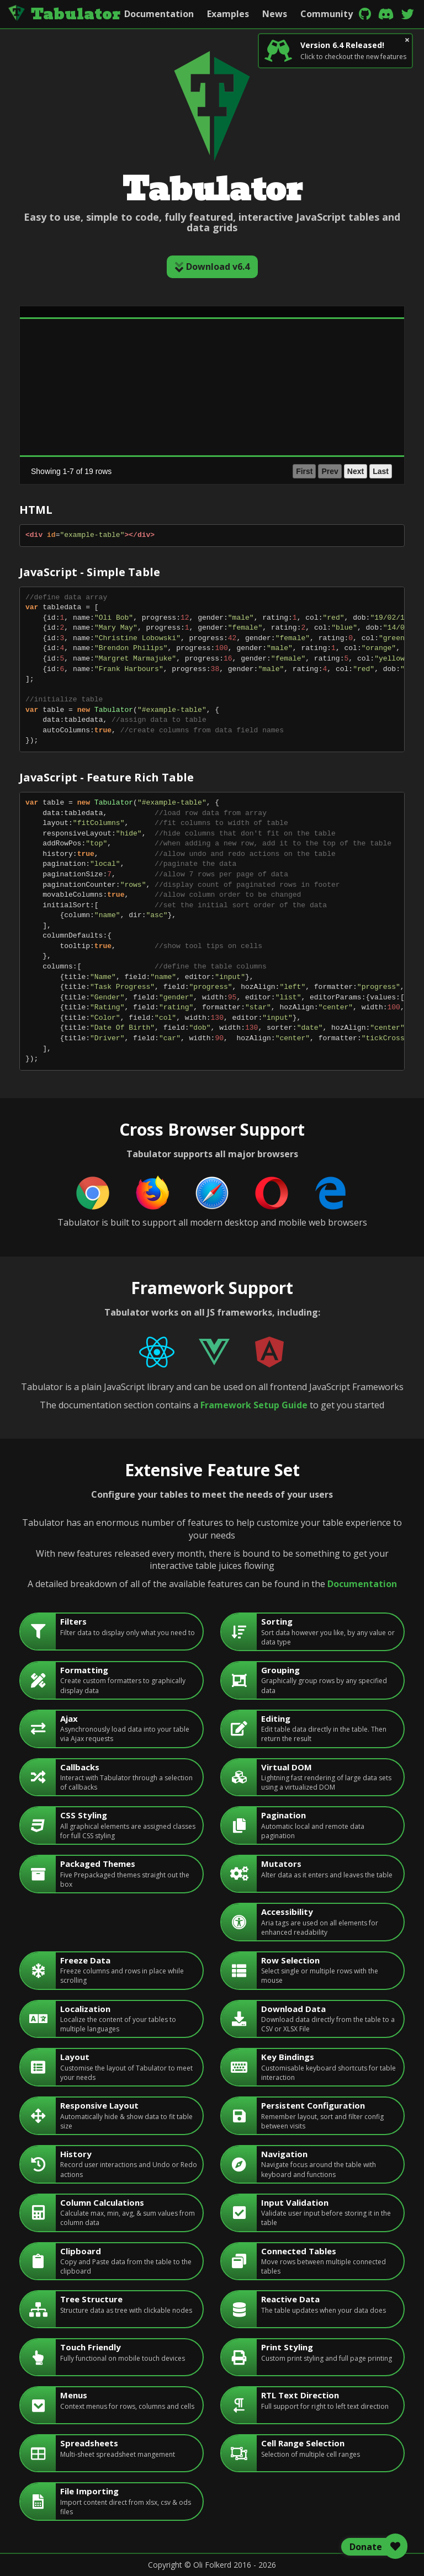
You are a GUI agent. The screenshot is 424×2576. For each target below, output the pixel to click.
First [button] (257, 471)
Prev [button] (282, 471)
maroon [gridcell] (277, 409)
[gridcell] (119, 337)
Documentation (159, 14)
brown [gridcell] (274, 427)
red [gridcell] (269, 445)
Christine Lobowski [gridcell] (54, 373)
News (274, 14)
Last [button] (381, 471)
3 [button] (332, 471)
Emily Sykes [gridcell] (44, 409)
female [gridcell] (167, 373)
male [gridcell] (164, 336)
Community (326, 14)
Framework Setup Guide (254, 1405)
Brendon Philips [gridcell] (50, 354)
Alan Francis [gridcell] (44, 336)
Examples (228, 14)
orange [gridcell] (276, 354)
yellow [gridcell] (274, 391)
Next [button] (355, 471)
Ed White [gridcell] (39, 391)
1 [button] (306, 471)
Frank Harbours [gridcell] (50, 445)
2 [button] (319, 471)
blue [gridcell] (271, 336)
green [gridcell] (274, 373)
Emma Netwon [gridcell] (48, 427)
